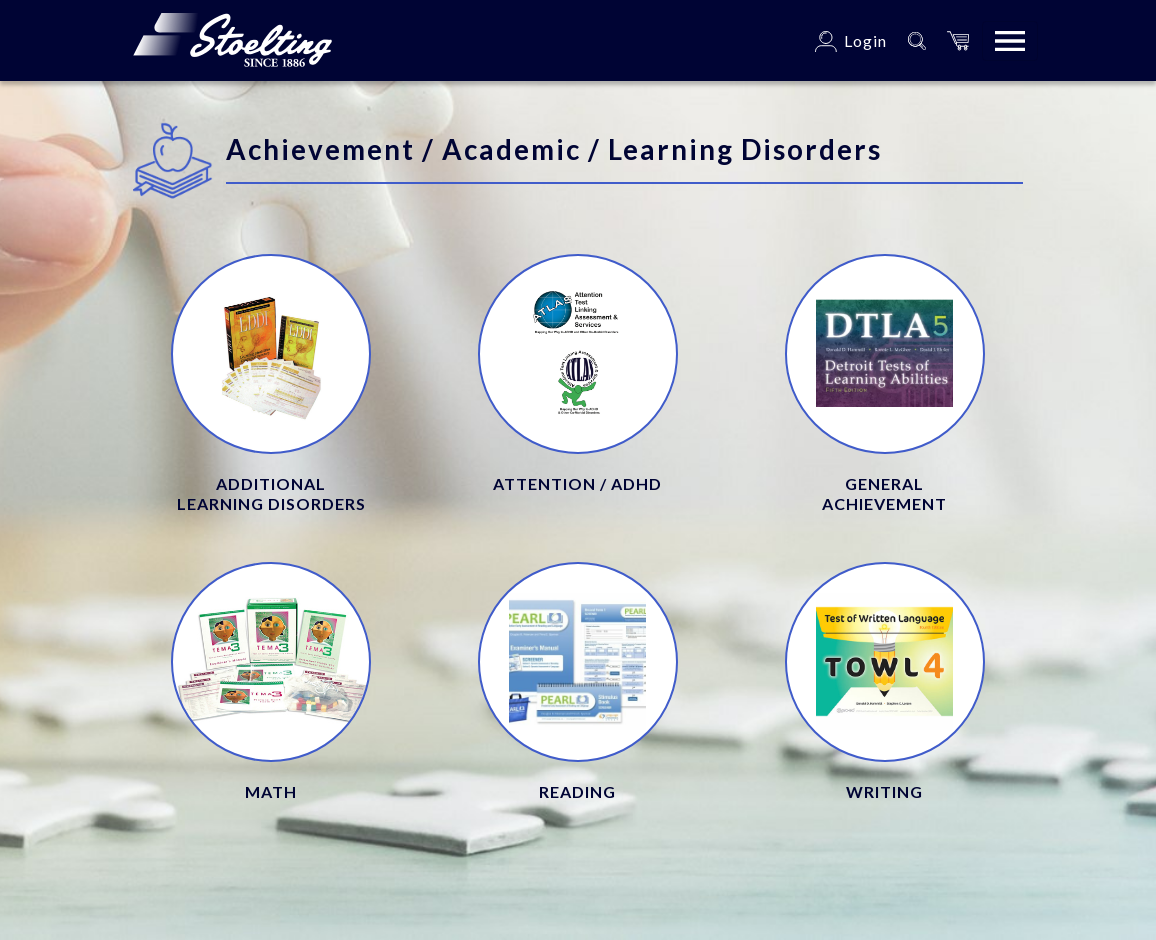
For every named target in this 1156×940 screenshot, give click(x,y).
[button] (958, 40)
